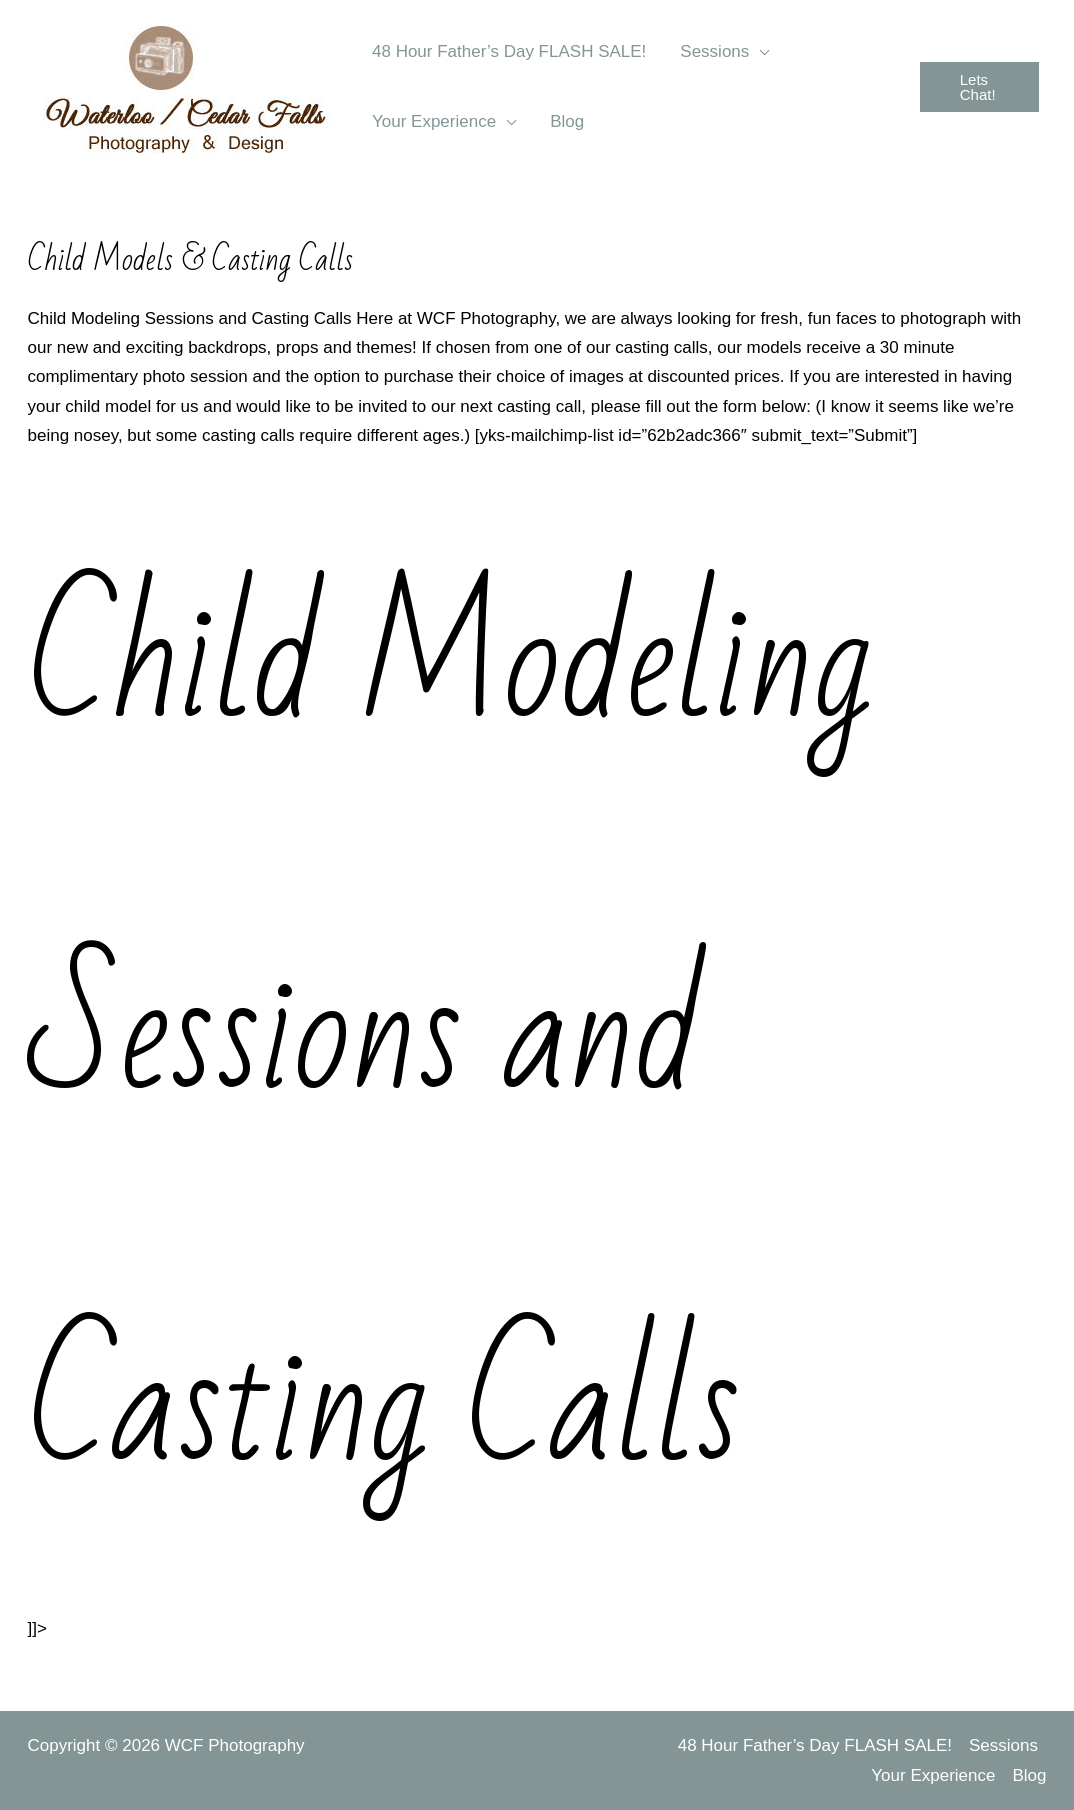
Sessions (1003, 1745)
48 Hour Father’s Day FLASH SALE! (815, 1745)
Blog (1029, 1775)
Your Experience (933, 1775)
